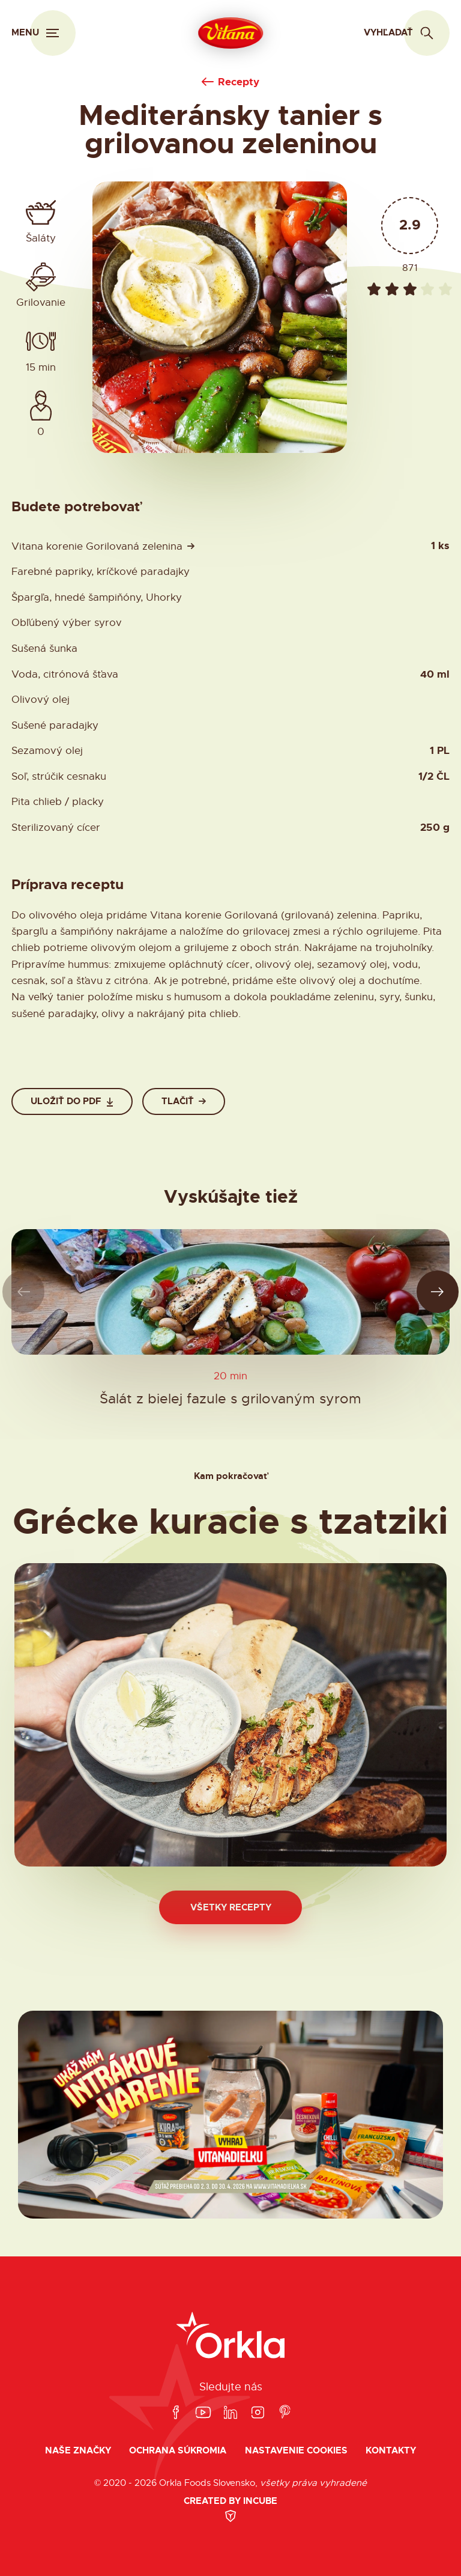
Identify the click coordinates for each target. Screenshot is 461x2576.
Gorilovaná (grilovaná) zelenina (300, 915)
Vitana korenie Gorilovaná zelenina (96, 546)
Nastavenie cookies (296, 2450)
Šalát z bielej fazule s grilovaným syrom (230, 1398)
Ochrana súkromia (177, 2450)
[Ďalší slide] (438, 1292)
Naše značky (78, 2450)
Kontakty (391, 2450)
